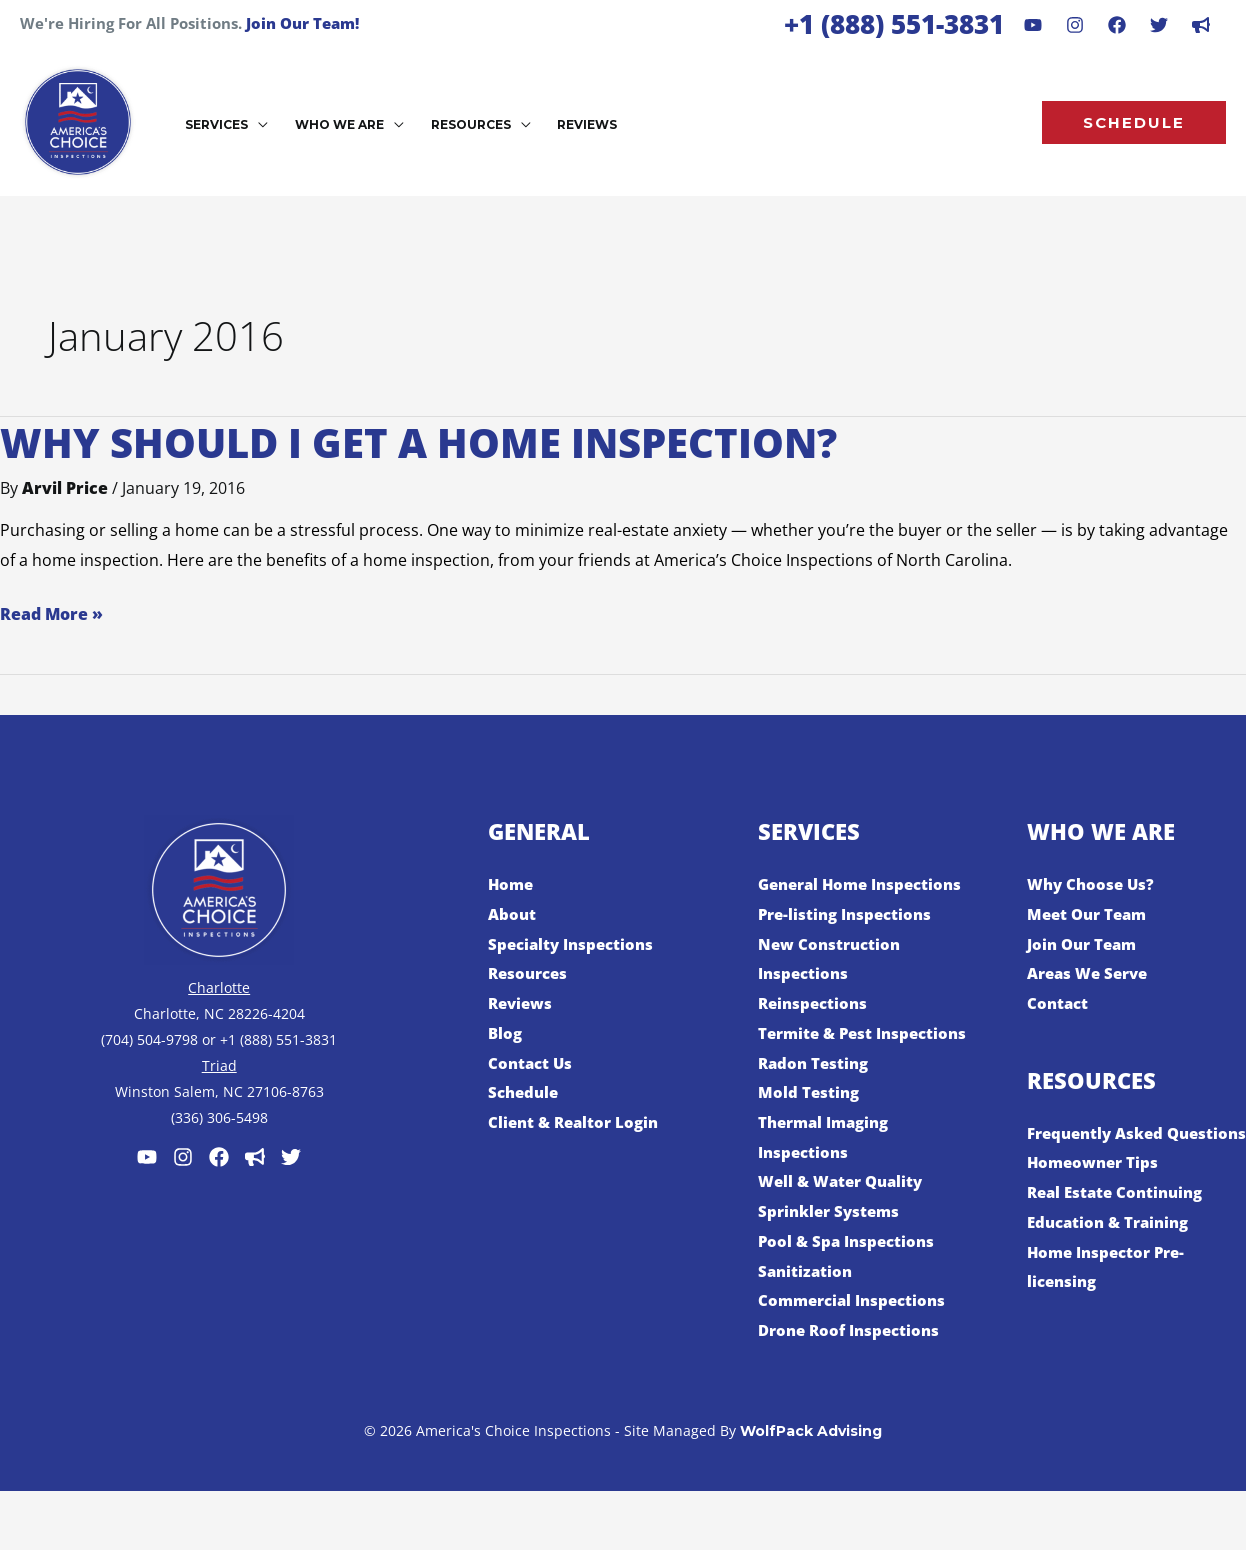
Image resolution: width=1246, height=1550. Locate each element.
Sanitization (807, 1300)
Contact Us (532, 1063)
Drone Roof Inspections (854, 1360)
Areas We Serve (1092, 973)
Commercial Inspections (857, 1330)
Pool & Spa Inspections (850, 1271)
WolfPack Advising (811, 1460)
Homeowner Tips (1096, 1192)
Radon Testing (816, 1092)
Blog (506, 1033)
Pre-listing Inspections (849, 914)
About (513, 914)
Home (512, 884)
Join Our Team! (302, 23)
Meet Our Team (1090, 914)
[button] (257, 125)
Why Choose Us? (1093, 884)
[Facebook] (1117, 25)
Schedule (525, 1092)
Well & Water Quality (845, 1211)
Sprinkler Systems (832, 1241)
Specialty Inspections (575, 944)
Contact (1059, 1003)
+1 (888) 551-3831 (894, 24)
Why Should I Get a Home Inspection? (418, 442)
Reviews (522, 1003)
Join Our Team (1085, 944)
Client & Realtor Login (577, 1122)
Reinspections (815, 1003)
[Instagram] (1075, 25)
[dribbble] (1201, 25)
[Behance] (1159, 25)
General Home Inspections (866, 884)
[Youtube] (1033, 25)
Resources (530, 973)
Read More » (51, 612)
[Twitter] (291, 1157)
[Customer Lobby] (255, 1157)
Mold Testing (810, 1122)
